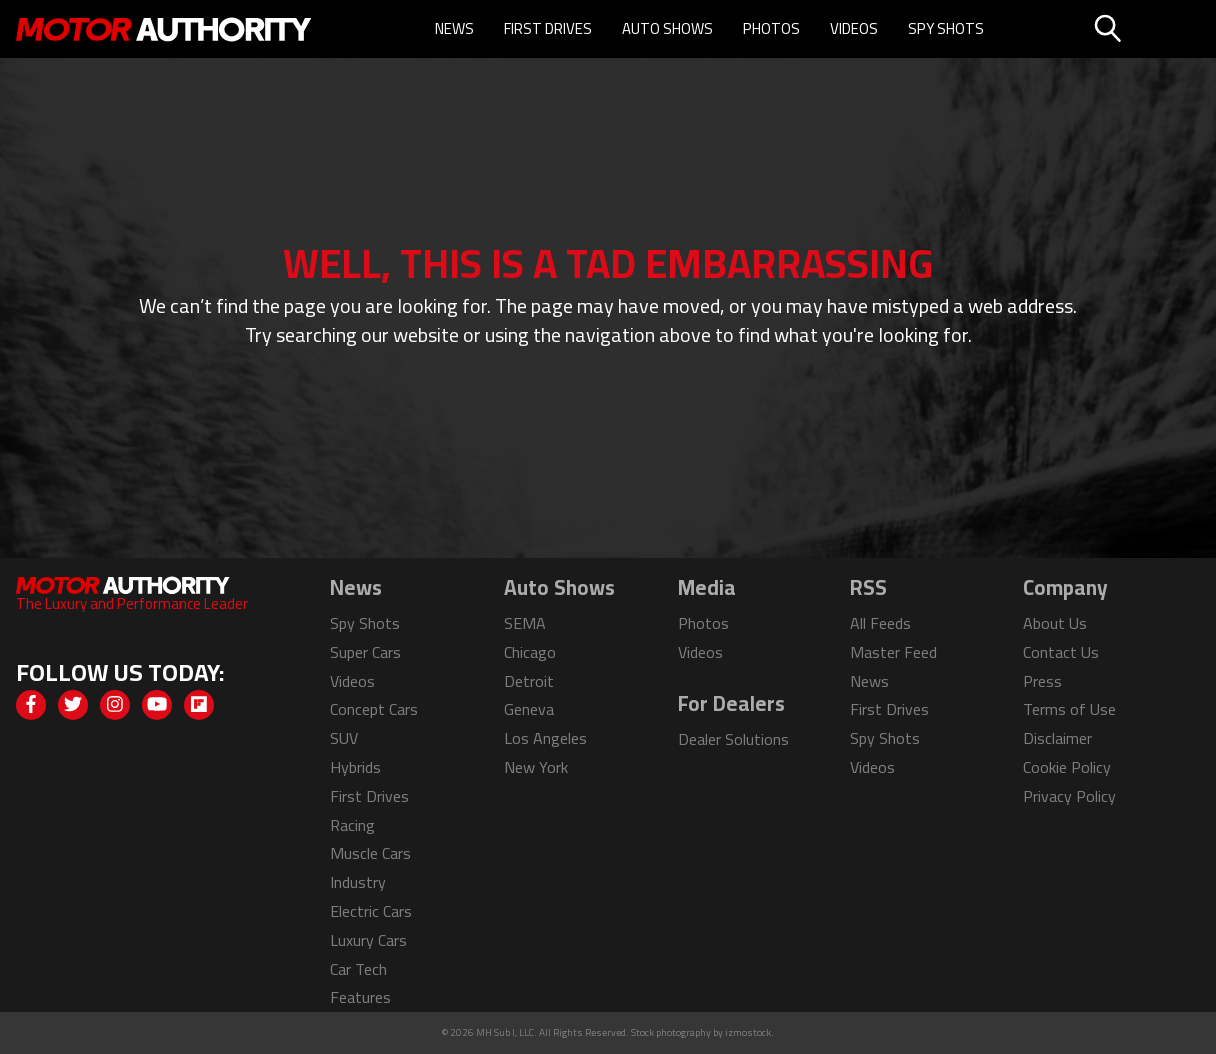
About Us (1055, 623)
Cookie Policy (1067, 767)
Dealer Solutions (733, 739)
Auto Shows (667, 28)
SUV (344, 738)
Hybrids (355, 767)
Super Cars (365, 652)
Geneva (529, 709)
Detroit (529, 681)
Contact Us (1061, 652)
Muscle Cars (370, 853)
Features (360, 997)
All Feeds (880, 623)
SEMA (525, 623)
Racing (352, 825)
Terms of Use (1069, 709)
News (454, 28)
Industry (358, 882)
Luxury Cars (368, 940)
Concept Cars (374, 709)
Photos (771, 28)
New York (536, 767)
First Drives (548, 28)
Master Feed (893, 652)
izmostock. (749, 1032)
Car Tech (358, 969)
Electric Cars (371, 911)
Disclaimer (1057, 738)
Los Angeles (545, 738)
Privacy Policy (1069, 796)
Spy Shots (946, 28)
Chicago (530, 652)
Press (1042, 681)
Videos (854, 28)
